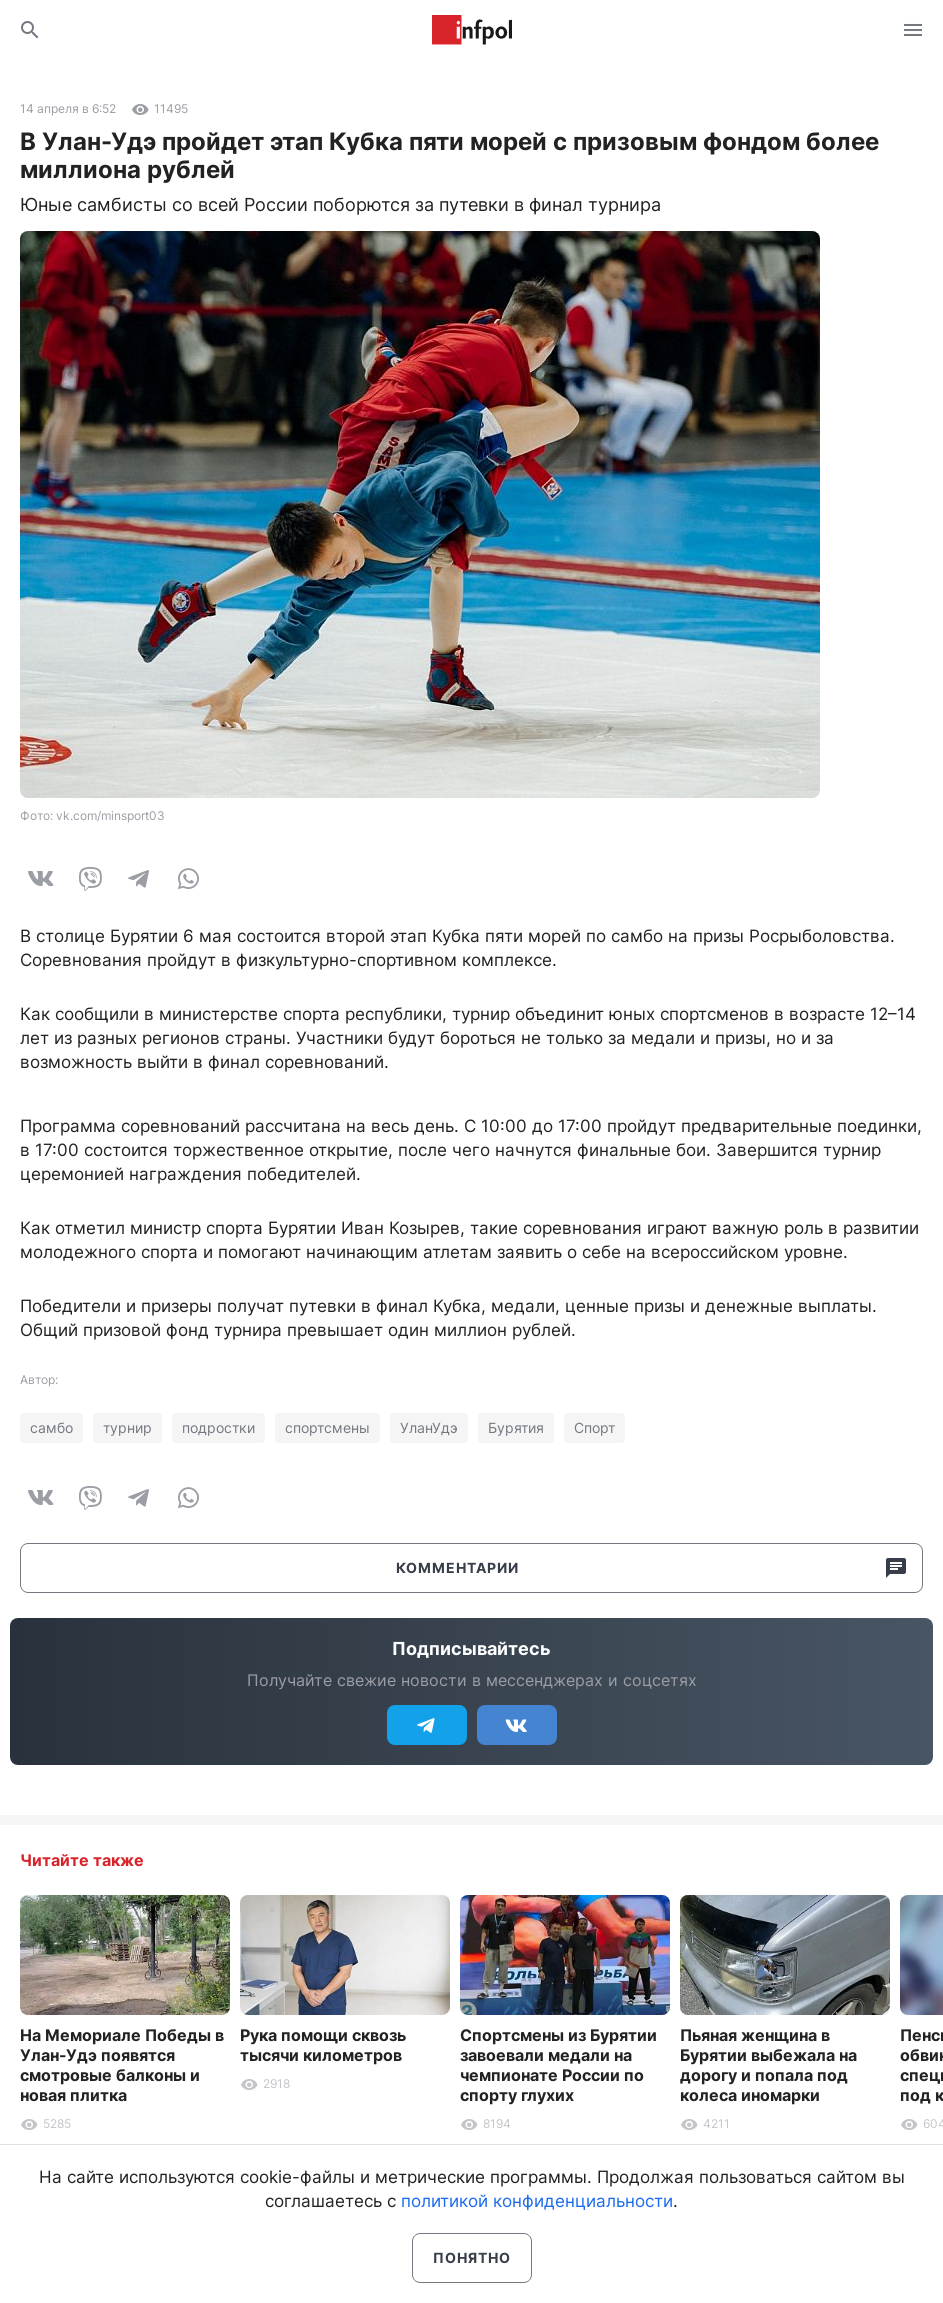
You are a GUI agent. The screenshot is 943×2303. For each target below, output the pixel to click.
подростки (218, 1427)
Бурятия (516, 1427)
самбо (51, 1427)
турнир (127, 1427)
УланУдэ (429, 1427)
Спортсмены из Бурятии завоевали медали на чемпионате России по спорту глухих (558, 2065)
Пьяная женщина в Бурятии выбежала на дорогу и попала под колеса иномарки (768, 2065)
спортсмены (327, 1427)
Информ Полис (472, 30)
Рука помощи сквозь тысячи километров (323, 2045)
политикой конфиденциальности (537, 2201)
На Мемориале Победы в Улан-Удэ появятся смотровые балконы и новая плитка (122, 2065)
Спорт (594, 1427)
